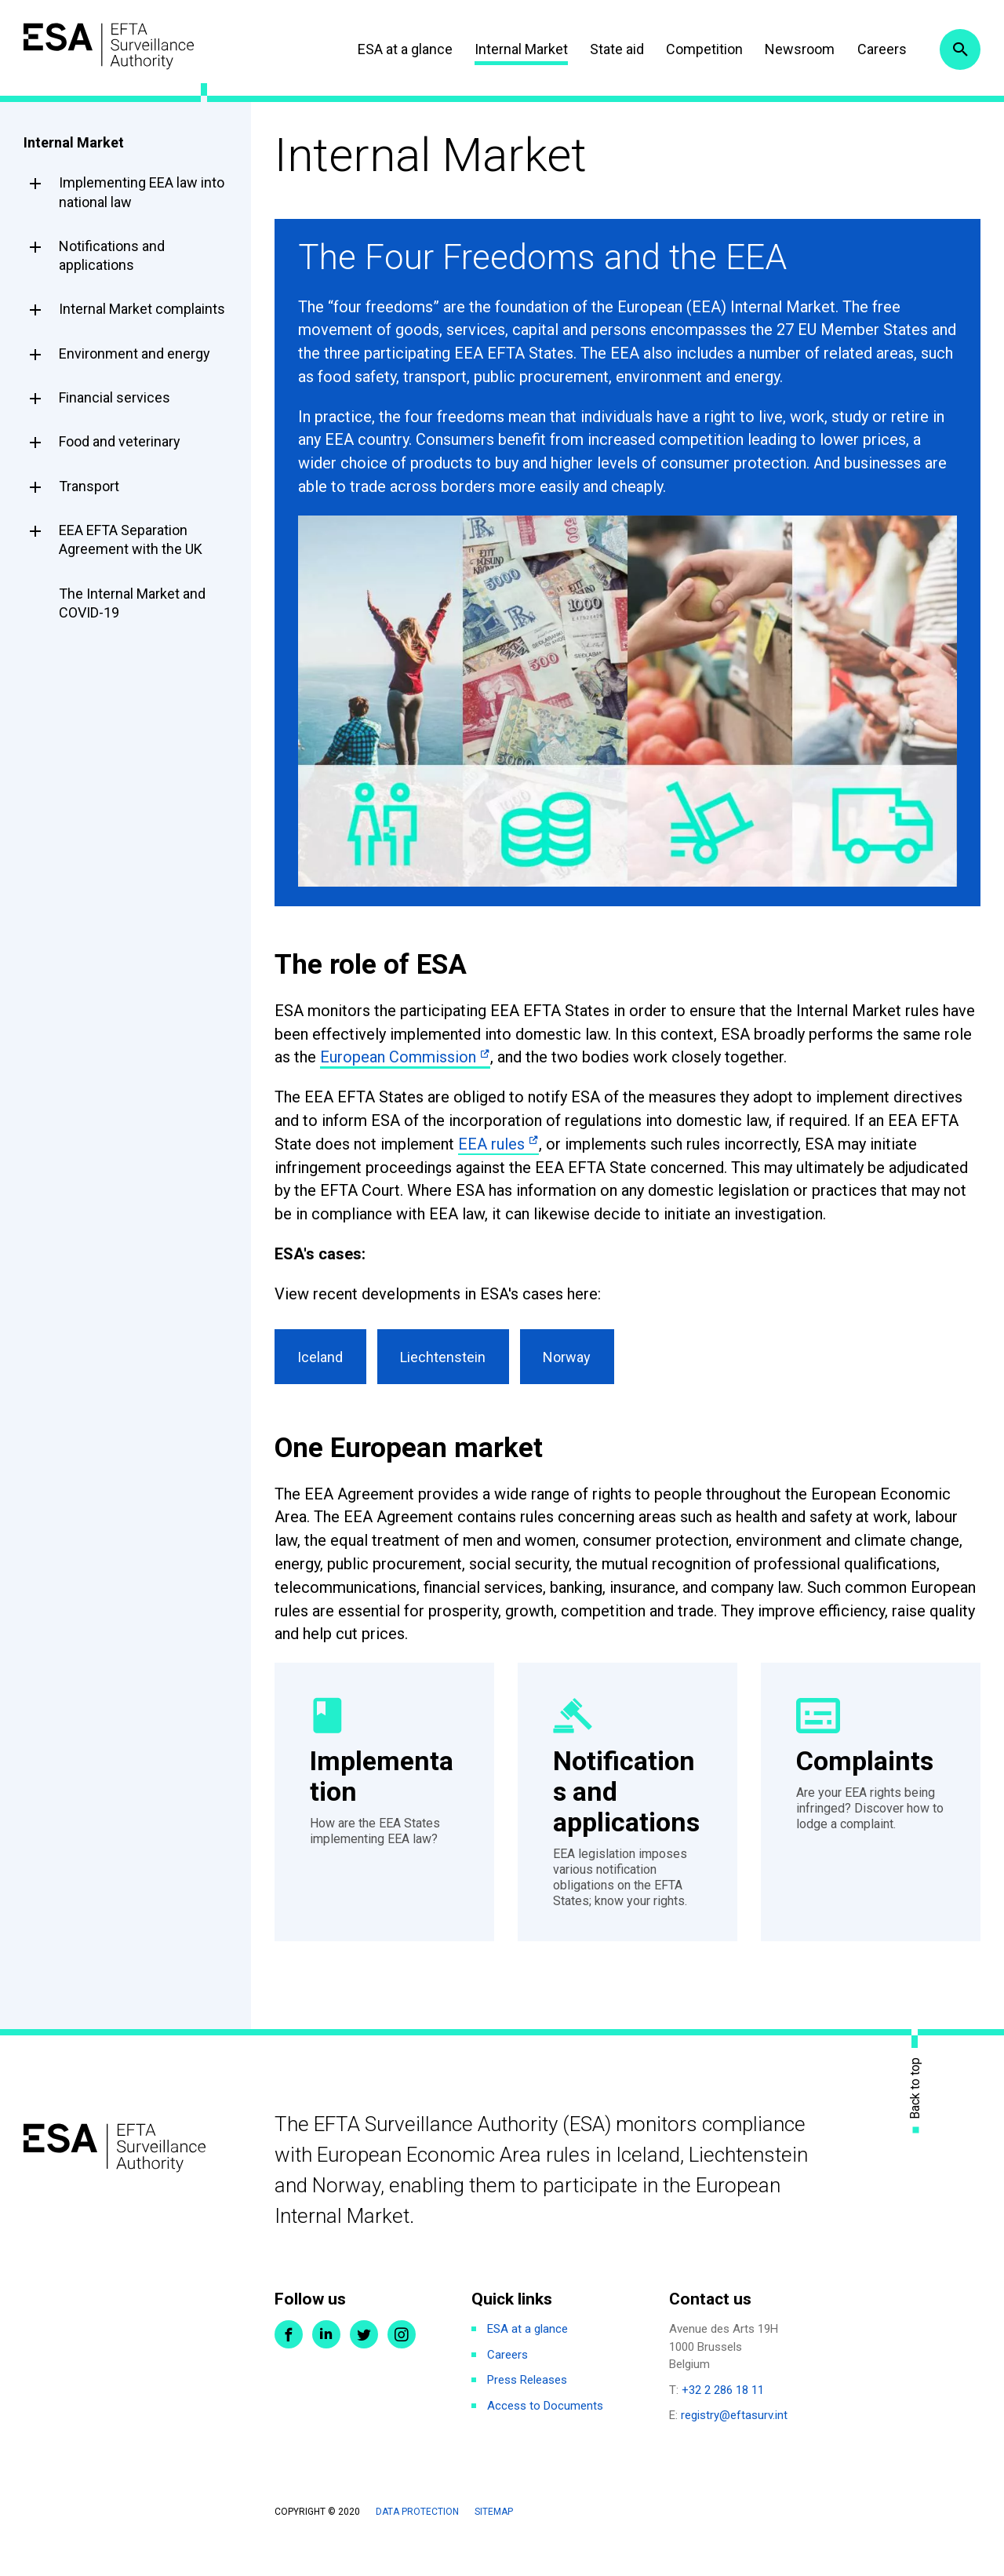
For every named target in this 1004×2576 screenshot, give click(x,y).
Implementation (384, 1779)
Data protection (417, 2544)
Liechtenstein (447, 1358)
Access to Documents (545, 2439)
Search (959, 49)
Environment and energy (134, 353)
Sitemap (494, 2544)
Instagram (401, 2367)
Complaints (867, 1764)
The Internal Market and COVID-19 (132, 603)
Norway (574, 1358)
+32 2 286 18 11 (723, 2423)
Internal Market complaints (142, 309)
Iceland (321, 1358)
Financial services (114, 397)
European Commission (398, 1057)
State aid (614, 49)
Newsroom (796, 49)
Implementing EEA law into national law (141, 192)
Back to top (915, 2121)
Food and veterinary (119, 441)
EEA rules (491, 1144)
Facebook (289, 2367)
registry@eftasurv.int (734, 2448)
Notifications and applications (112, 255)
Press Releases (527, 2413)
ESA (115, 46)
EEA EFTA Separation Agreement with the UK (130, 539)
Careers (878, 49)
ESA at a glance (401, 49)
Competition (701, 49)
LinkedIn (326, 2367)
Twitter (364, 2367)
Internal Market (517, 49)
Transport (89, 486)
